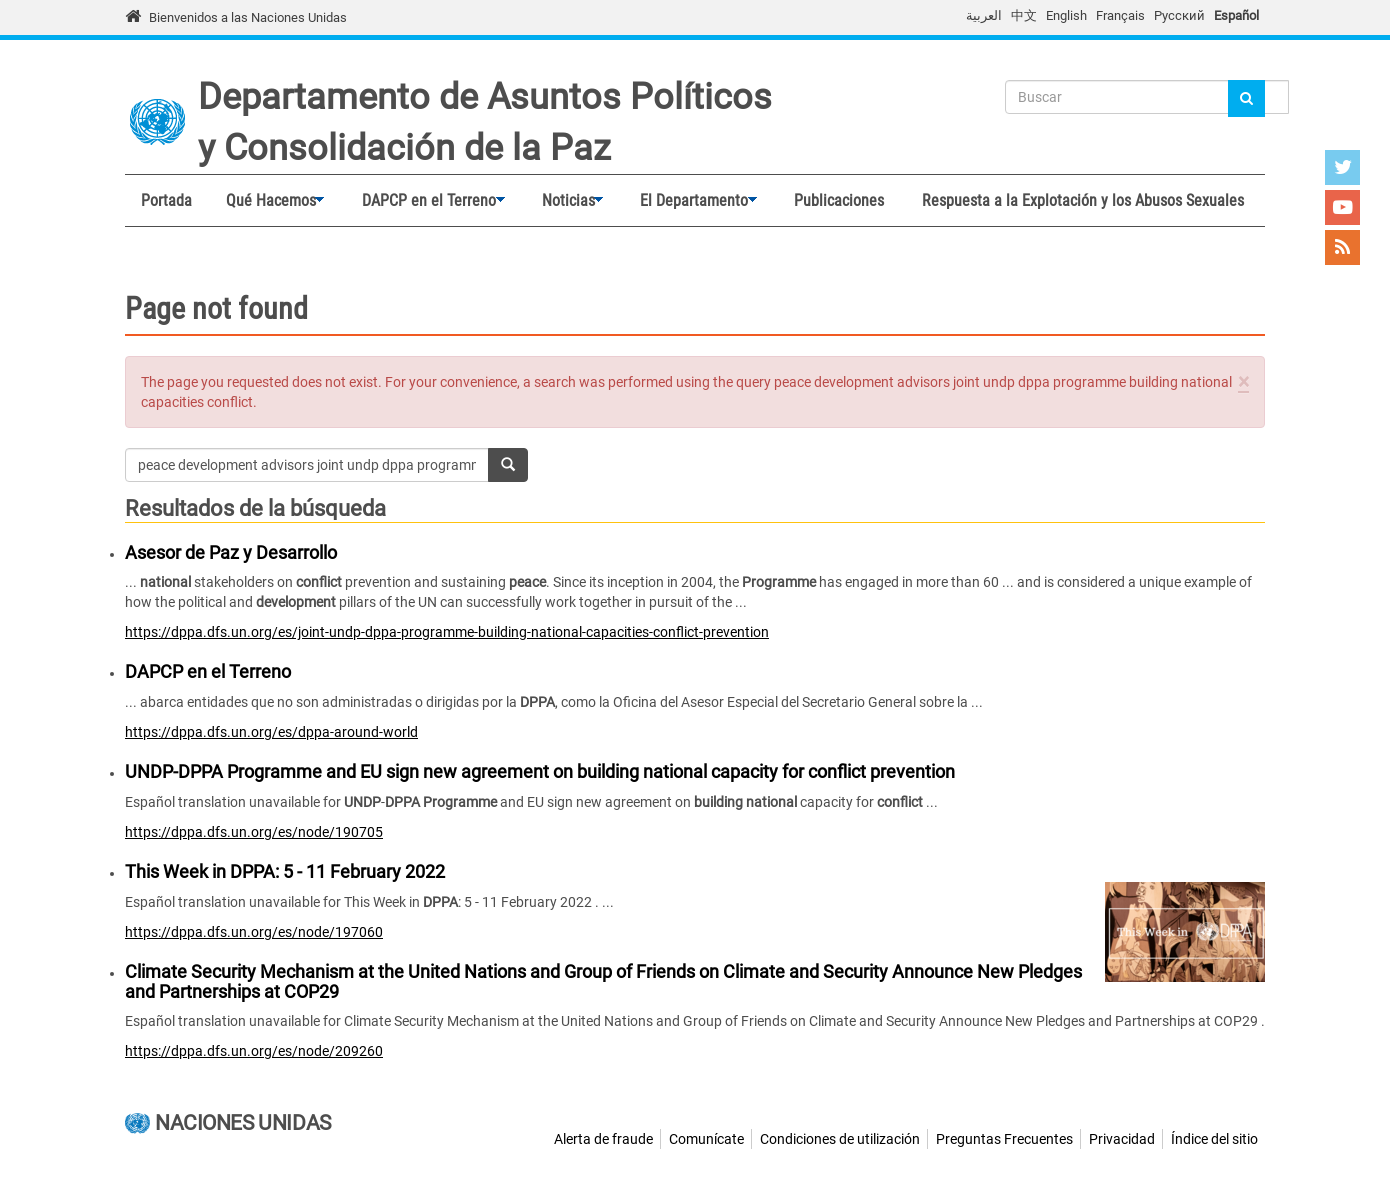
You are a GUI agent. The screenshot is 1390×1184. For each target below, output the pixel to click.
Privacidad (1122, 1139)
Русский (1179, 15)
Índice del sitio (1214, 1139)
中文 (1024, 15)
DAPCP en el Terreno (424, 201)
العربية (984, 15)
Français (1120, 15)
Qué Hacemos (267, 201)
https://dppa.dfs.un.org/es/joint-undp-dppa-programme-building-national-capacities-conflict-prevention (447, 632)
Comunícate (706, 1139)
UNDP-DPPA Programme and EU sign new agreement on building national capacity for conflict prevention (540, 771)
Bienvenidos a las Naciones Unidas (248, 17)
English (1066, 15)
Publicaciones (839, 200)
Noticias (563, 201)
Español (1236, 15)
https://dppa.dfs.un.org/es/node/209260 (254, 1051)
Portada (166, 200)
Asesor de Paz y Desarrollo (231, 552)
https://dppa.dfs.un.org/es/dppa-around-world (271, 732)
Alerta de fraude (603, 1139)
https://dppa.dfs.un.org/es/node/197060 (254, 932)
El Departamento (690, 201)
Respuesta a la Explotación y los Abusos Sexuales (1083, 200)
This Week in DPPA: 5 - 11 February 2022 (285, 871)
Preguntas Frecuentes (1004, 1139)
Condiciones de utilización (840, 1139)
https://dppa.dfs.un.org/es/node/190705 (254, 832)
